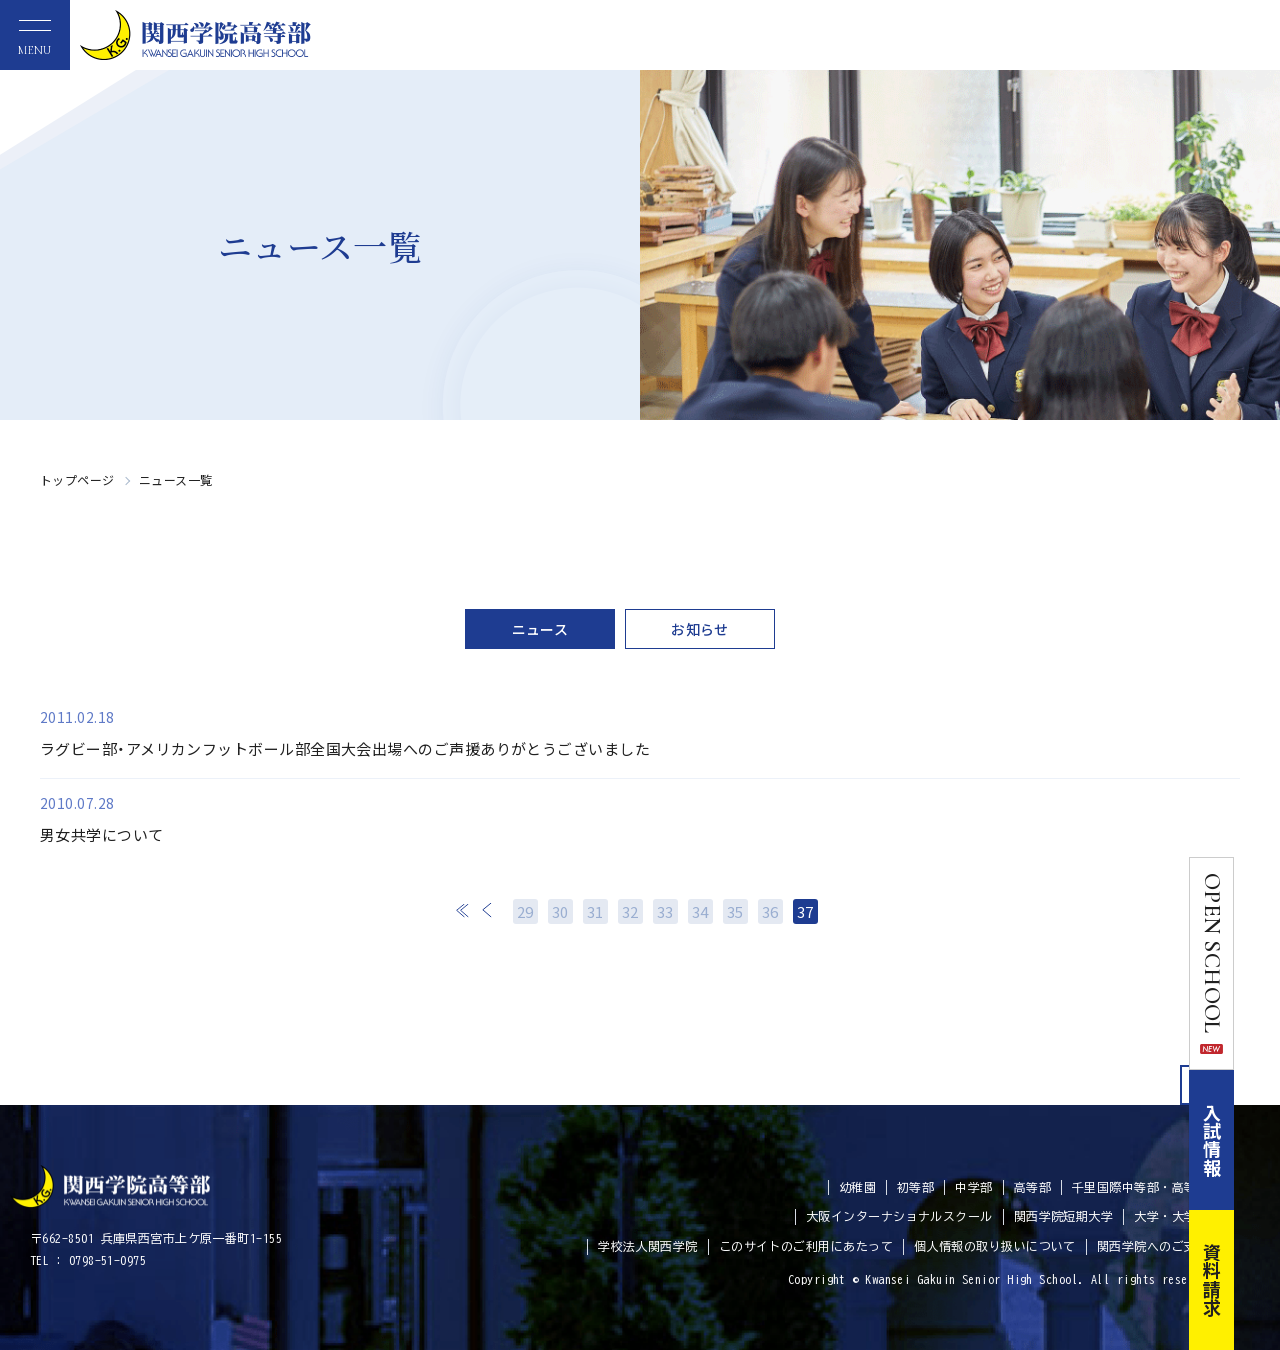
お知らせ (700, 629)
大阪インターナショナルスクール (899, 1216)
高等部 (1032, 1187)
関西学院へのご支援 (1153, 1246)
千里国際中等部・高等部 (1140, 1187)
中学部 (973, 1187)
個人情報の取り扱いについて (995, 1246)
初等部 (915, 1187)
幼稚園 (857, 1187)
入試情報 (1258, 1140)
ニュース (540, 629)
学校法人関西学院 (648, 1246)
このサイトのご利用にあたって (806, 1246)
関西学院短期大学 (1064, 1216)
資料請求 (1258, 1280)
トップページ (77, 479)
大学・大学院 (1171, 1216)
